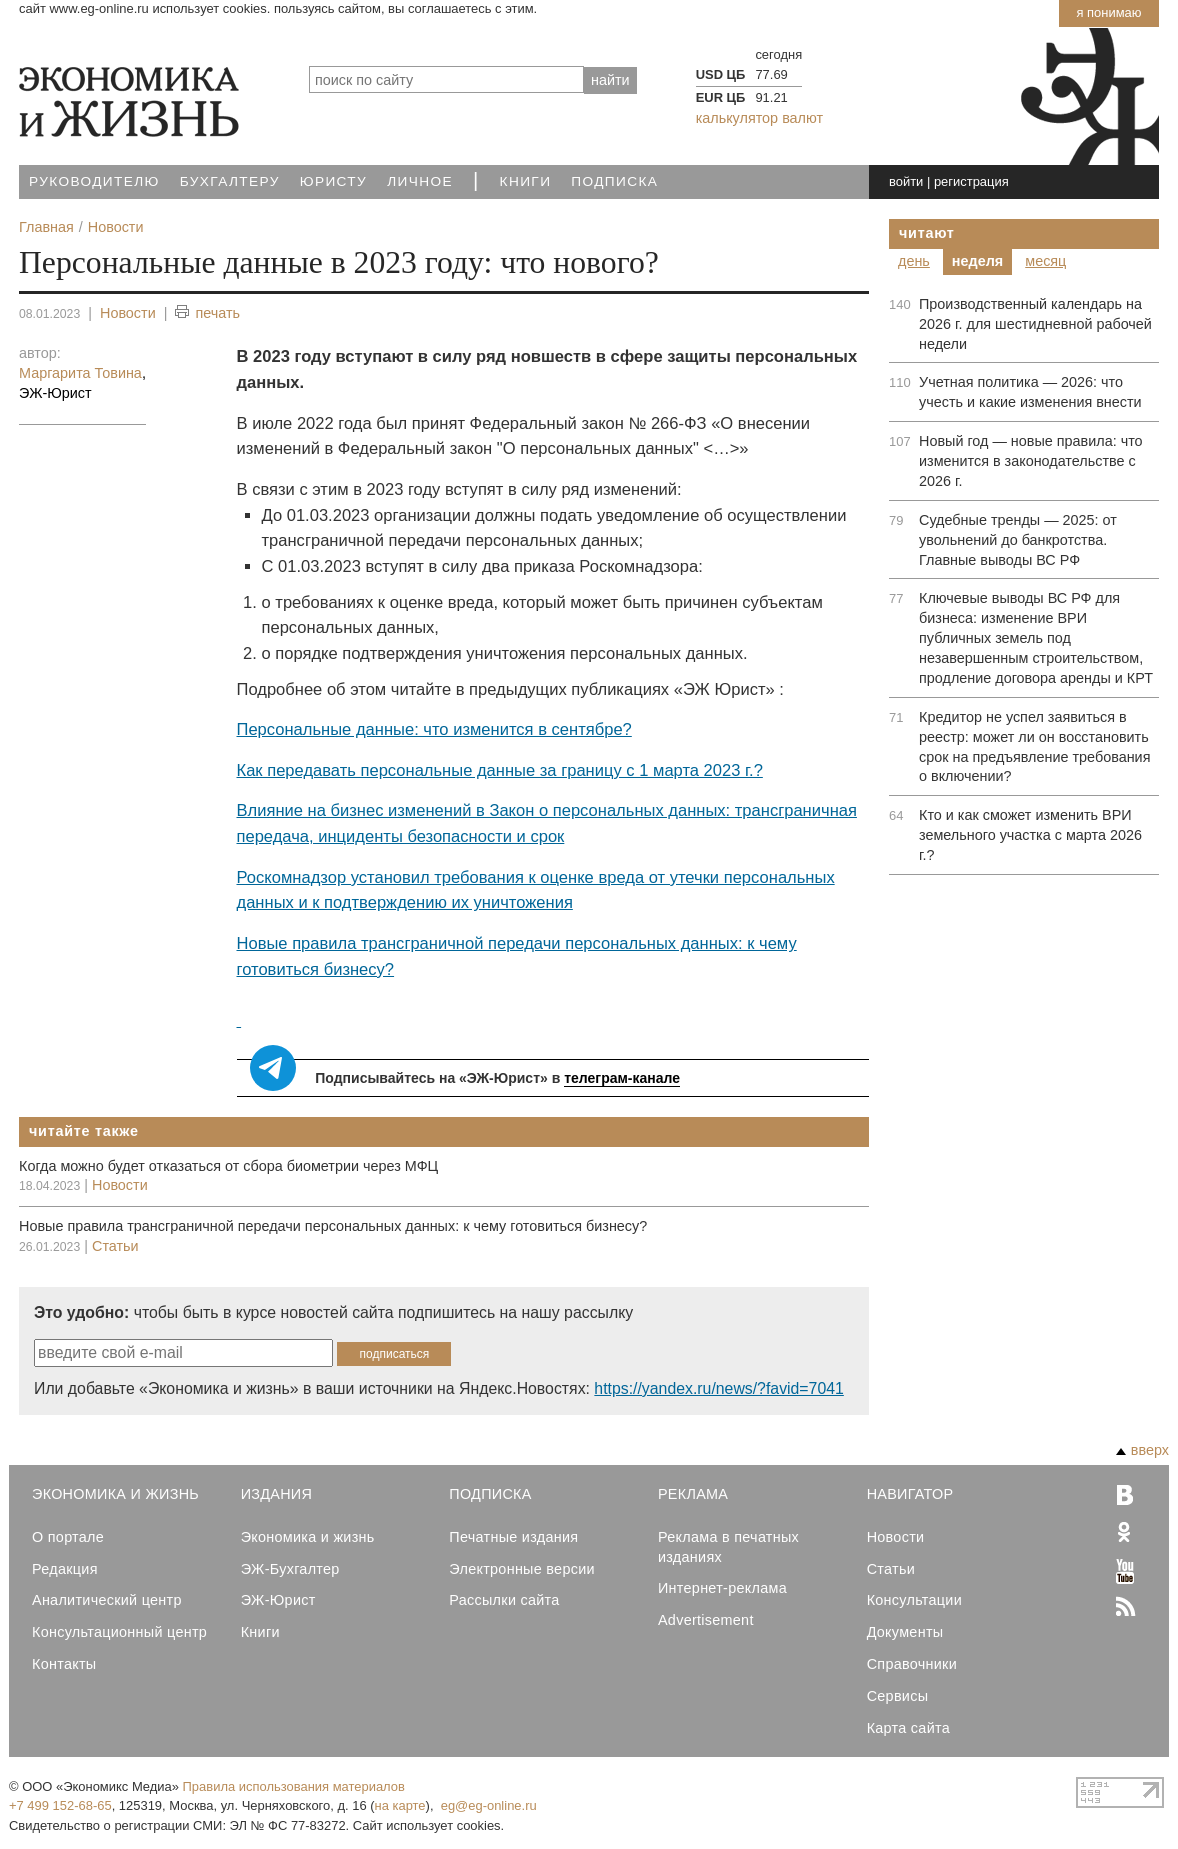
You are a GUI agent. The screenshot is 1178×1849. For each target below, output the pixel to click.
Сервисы (898, 1696)
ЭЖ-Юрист (278, 1600)
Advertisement (706, 1620)
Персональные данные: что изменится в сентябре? (434, 729)
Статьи (115, 1246)
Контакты (64, 1664)
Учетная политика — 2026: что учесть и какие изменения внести (1030, 392)
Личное (420, 181)
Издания (277, 1494)
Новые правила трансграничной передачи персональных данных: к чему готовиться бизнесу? (333, 1226)
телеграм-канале (622, 1078)
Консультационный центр (119, 1632)
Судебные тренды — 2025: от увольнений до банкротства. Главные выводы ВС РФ (1018, 540)
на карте (400, 1805)
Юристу (333, 181)
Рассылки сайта (504, 1600)
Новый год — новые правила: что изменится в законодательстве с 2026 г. (1031, 461)
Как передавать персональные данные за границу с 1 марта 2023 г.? (500, 770)
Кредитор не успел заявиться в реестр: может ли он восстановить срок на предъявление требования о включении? (1034, 747)
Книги (526, 181)
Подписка (614, 181)
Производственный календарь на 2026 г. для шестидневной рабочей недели (1035, 324)
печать (207, 313)
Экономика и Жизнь (115, 1494)
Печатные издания (513, 1537)
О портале (68, 1537)
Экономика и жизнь (308, 1537)
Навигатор (910, 1494)
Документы (905, 1632)
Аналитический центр (107, 1600)
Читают (927, 233)
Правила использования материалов (294, 1786)
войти (906, 181)
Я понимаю (1108, 12)
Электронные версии (522, 1569)
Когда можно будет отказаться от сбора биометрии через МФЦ (228, 1166)
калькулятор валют (759, 118)
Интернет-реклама (722, 1588)
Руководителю (94, 181)
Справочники (912, 1664)
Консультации (914, 1600)
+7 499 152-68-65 (60, 1805)
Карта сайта (908, 1728)
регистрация (971, 181)
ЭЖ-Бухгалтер (290, 1569)
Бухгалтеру (230, 181)
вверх (1142, 1450)
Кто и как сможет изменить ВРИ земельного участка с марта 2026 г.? (1030, 835)
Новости (128, 313)
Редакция (65, 1569)
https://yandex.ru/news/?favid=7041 (718, 1388)
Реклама (693, 1494)
